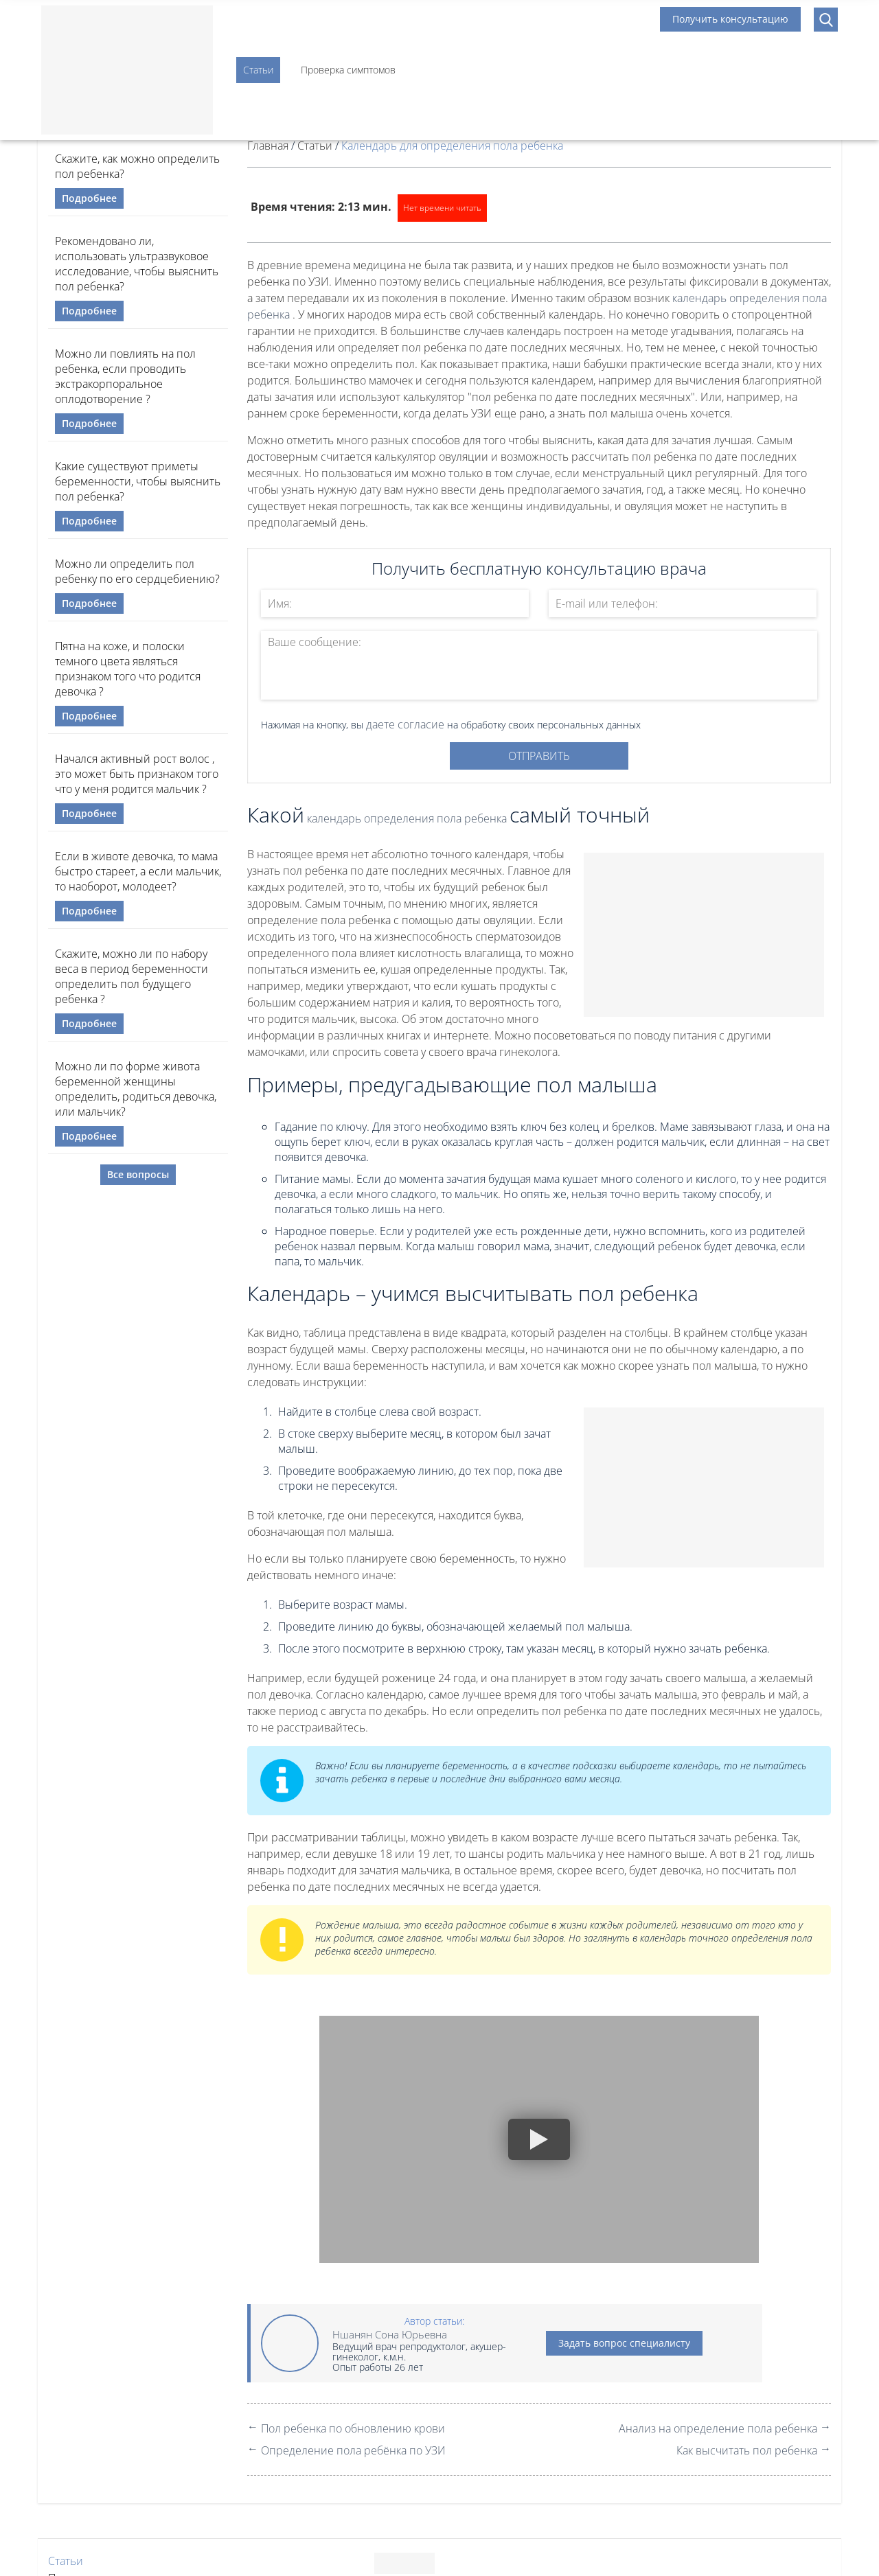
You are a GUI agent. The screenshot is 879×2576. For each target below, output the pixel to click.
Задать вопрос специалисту (624, 2342)
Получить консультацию (730, 18)
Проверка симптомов (348, 69)
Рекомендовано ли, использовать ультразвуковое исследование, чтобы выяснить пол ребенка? (136, 263)
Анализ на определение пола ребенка (718, 2428)
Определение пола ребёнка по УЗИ (353, 2450)
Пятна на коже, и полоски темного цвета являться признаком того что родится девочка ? (128, 669)
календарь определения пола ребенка (407, 818)
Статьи (258, 69)
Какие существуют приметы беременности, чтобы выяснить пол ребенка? (137, 481)
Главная (267, 145)
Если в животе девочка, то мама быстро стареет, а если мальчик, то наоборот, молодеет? (138, 871)
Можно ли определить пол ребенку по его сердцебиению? (137, 571)
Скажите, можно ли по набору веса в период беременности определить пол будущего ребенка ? (131, 976)
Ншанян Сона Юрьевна (389, 2334)
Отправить (539, 755)
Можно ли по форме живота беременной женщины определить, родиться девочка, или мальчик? (135, 1089)
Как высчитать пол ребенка (746, 2450)
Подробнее (89, 198)
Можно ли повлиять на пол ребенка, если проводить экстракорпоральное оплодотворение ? (125, 376)
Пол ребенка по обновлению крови (353, 2428)
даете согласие (405, 724)
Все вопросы (138, 1174)
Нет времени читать (442, 208)
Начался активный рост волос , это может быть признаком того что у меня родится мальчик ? (136, 773)
